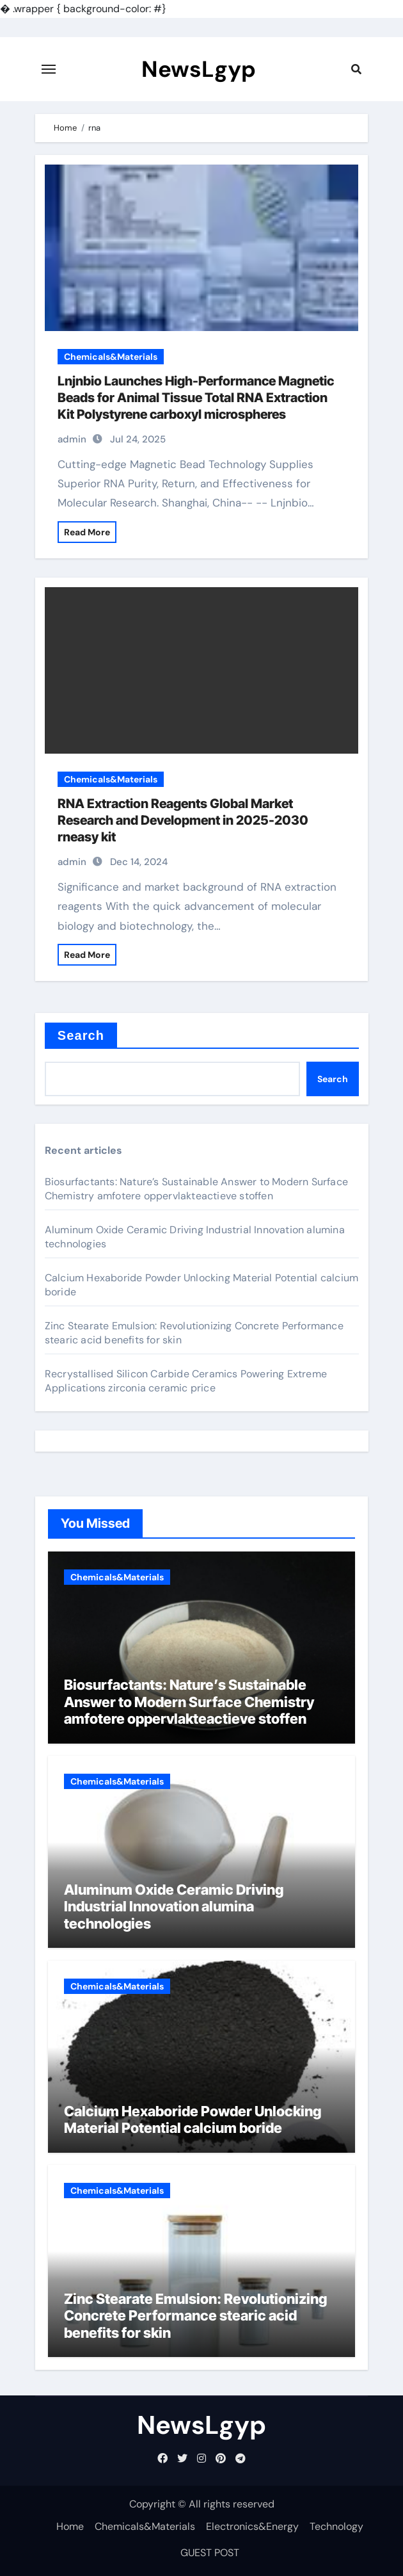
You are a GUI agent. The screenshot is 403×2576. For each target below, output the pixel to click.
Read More (87, 532)
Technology (336, 2526)
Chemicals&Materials (110, 356)
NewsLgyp (198, 69)
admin (72, 439)
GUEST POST (209, 2552)
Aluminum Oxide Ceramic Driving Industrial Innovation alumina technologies (173, 1906)
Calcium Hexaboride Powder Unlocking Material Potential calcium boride (192, 2119)
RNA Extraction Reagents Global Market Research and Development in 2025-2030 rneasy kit (183, 820)
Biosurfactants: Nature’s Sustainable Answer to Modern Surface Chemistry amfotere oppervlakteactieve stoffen (196, 1189)
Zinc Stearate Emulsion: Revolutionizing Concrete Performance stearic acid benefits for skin (195, 2315)
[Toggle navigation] (49, 69)
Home (70, 2526)
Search (81, 1035)
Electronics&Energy (252, 2526)
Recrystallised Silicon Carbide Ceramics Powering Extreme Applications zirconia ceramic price (186, 1381)
